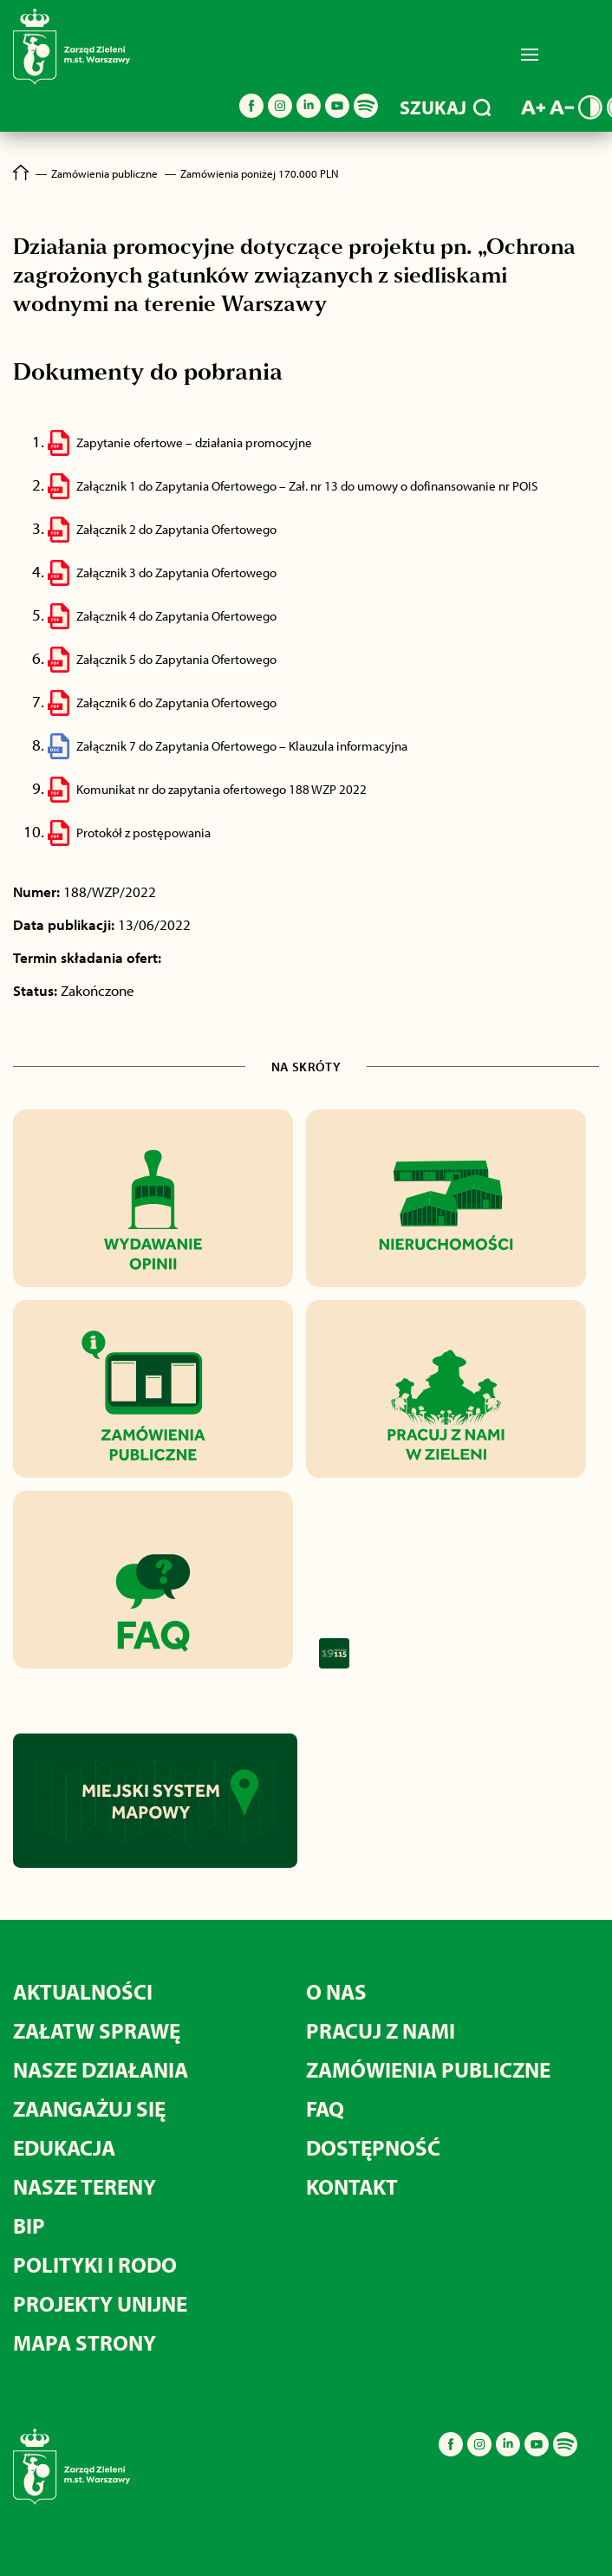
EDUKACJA (64, 2147)
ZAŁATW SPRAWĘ (96, 2030)
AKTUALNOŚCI (83, 1991)
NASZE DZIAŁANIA (100, 2069)
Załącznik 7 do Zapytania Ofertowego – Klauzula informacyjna (241, 746)
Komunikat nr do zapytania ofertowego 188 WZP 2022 (221, 789)
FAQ (325, 2108)
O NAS (336, 1991)
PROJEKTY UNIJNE (100, 2303)
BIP (29, 2225)
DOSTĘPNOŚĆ (373, 2147)
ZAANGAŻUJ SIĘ (89, 2108)
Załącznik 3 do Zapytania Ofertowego (176, 572)
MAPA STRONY (84, 2342)
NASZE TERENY (84, 2186)
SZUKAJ (445, 107)
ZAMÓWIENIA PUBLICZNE (428, 2069)
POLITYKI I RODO (95, 2264)
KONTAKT (352, 2186)
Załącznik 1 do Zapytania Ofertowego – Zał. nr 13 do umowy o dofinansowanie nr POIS (306, 486)
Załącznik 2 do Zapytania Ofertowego (176, 529)
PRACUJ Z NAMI (380, 2030)
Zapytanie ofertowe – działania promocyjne (194, 442)
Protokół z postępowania (143, 832)
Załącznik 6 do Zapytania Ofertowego (176, 702)
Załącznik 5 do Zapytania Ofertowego (176, 659)
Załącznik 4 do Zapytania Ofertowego (176, 616)
